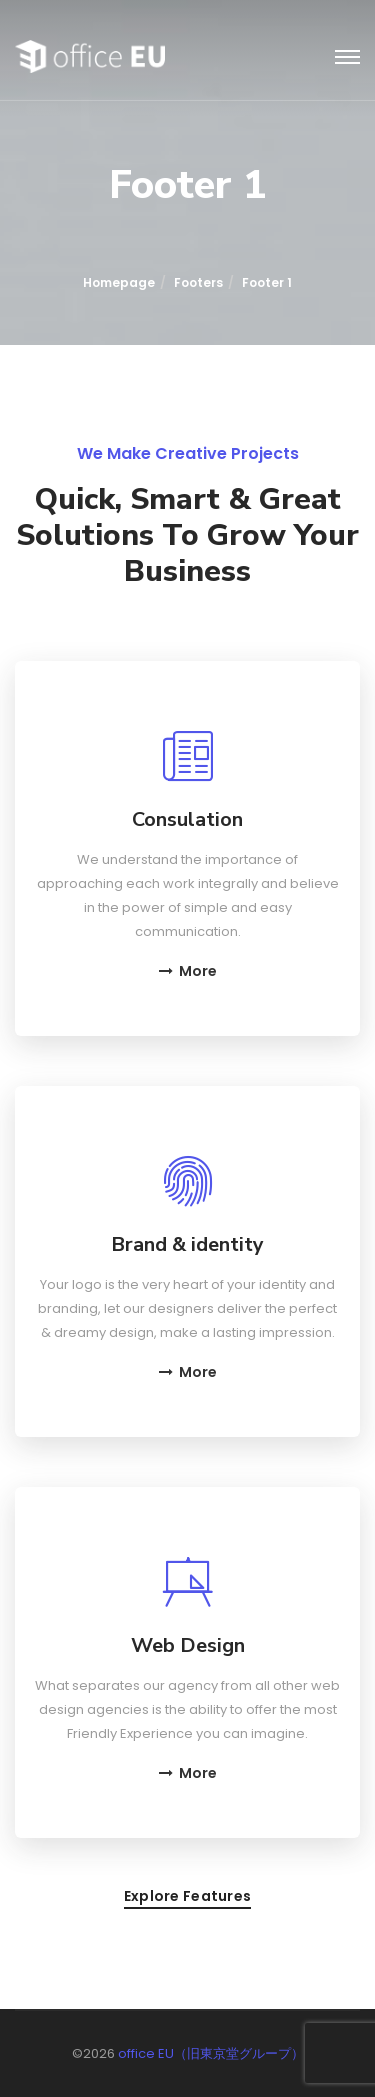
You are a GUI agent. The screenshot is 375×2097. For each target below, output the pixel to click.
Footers (198, 282)
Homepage (119, 282)
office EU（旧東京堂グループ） (211, 2053)
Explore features (187, 1897)
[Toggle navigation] (347, 58)
